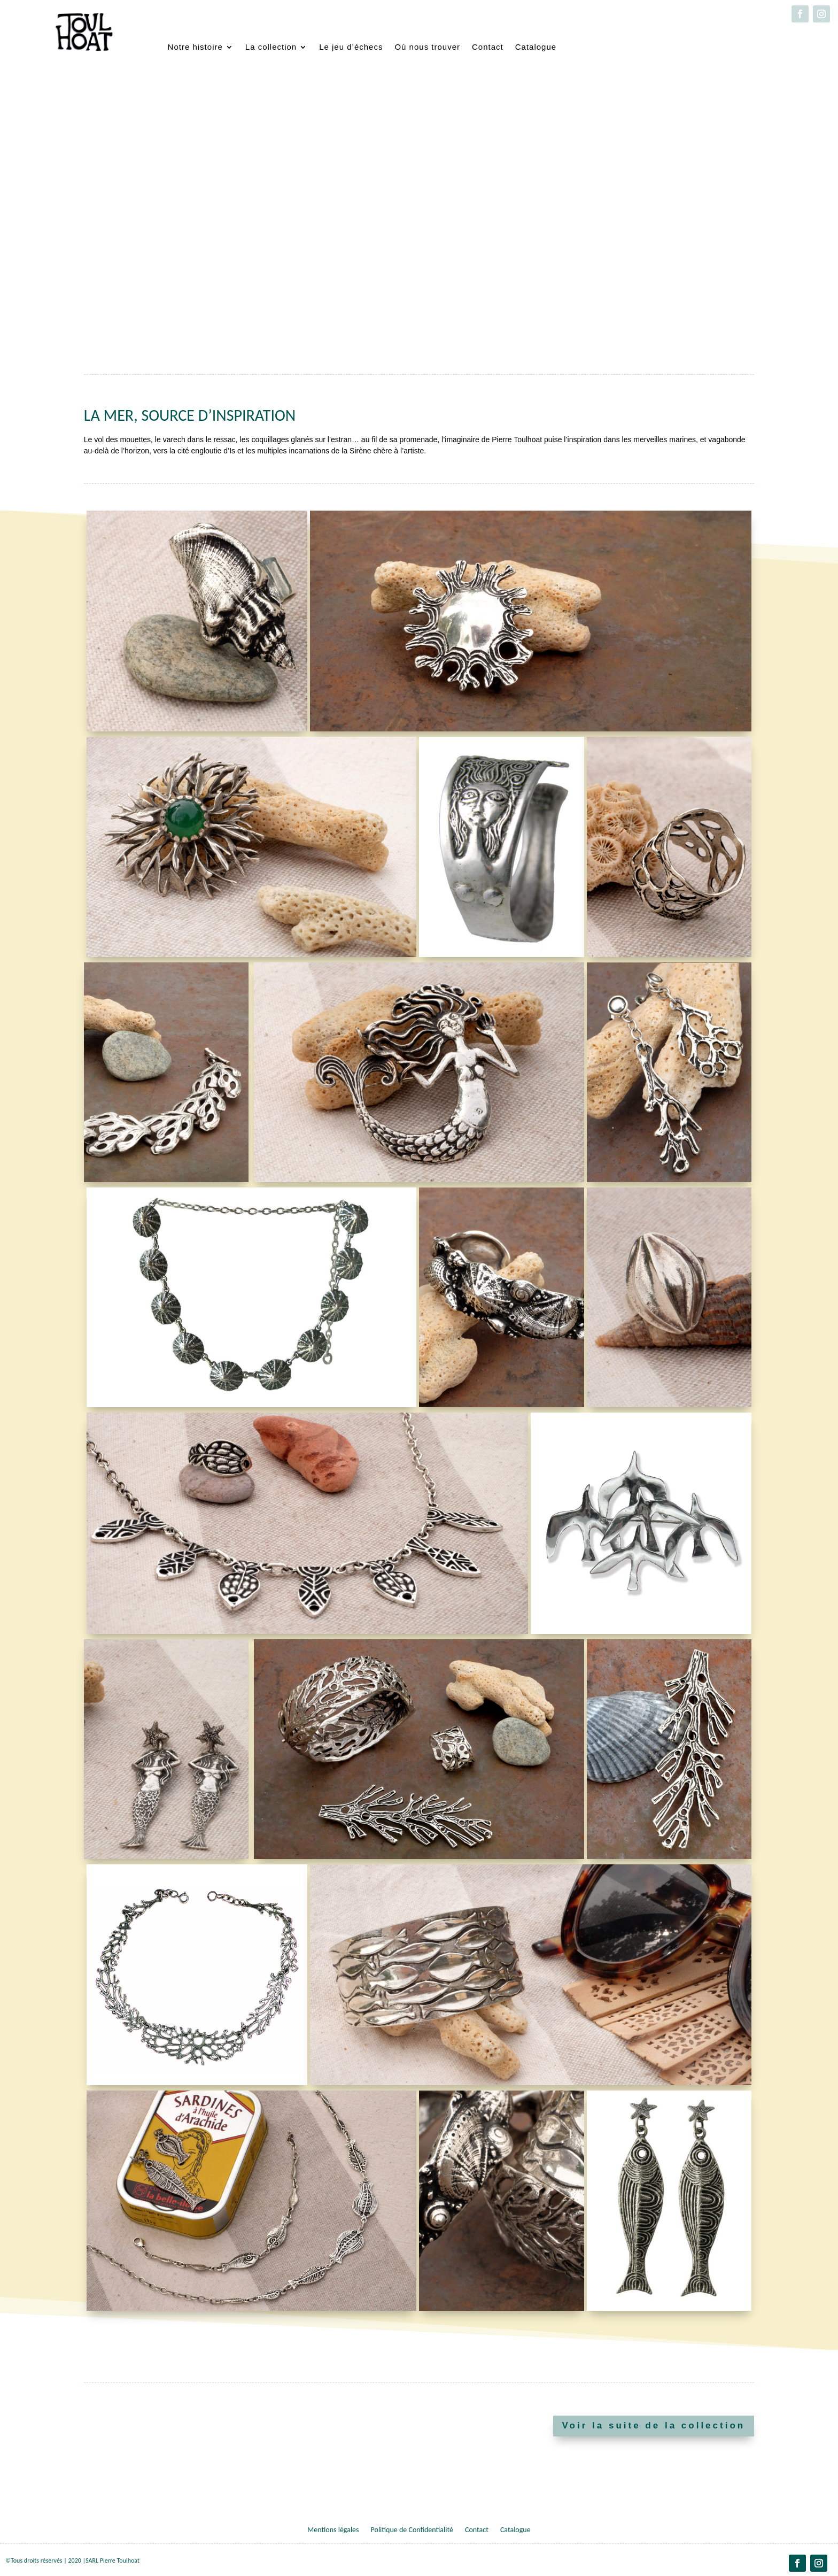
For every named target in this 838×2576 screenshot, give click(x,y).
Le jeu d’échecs (351, 46)
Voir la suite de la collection (654, 2425)
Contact (487, 46)
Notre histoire (195, 46)
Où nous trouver (427, 46)
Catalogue (535, 46)
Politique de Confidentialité (412, 2530)
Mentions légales (333, 2530)
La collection (271, 46)
